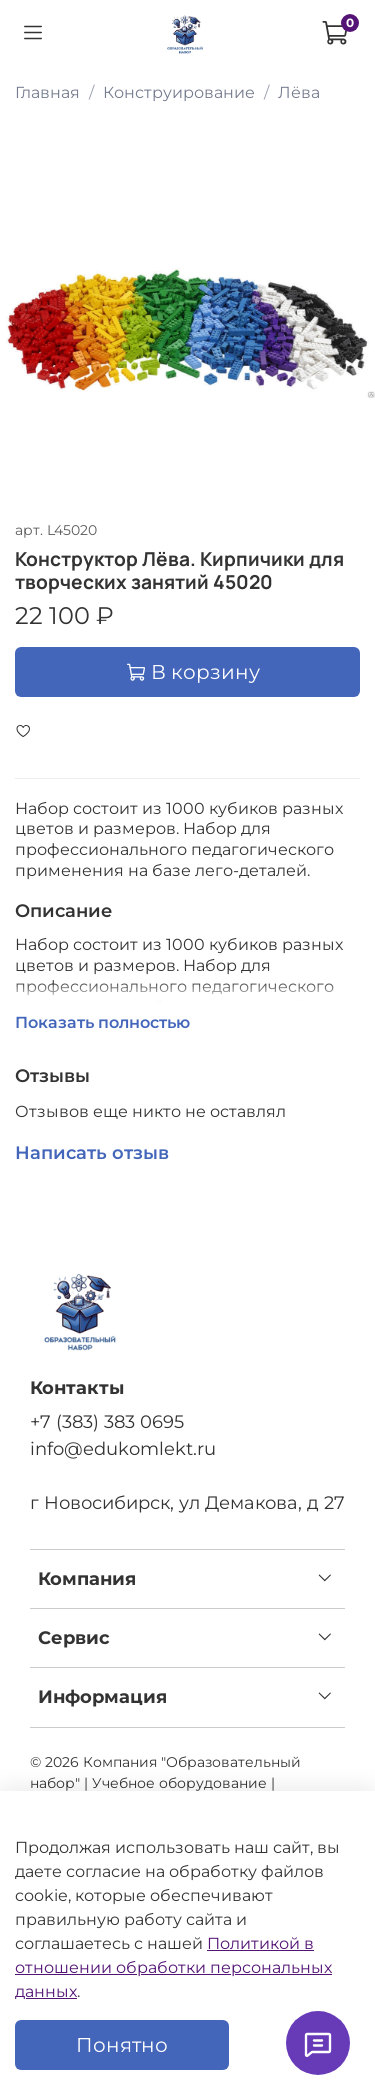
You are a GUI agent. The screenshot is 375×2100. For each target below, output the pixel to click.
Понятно (122, 2045)
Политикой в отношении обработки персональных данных (173, 1967)
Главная (47, 92)
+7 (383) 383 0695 (107, 1421)
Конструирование (179, 92)
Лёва (299, 92)
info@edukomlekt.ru (123, 1448)
